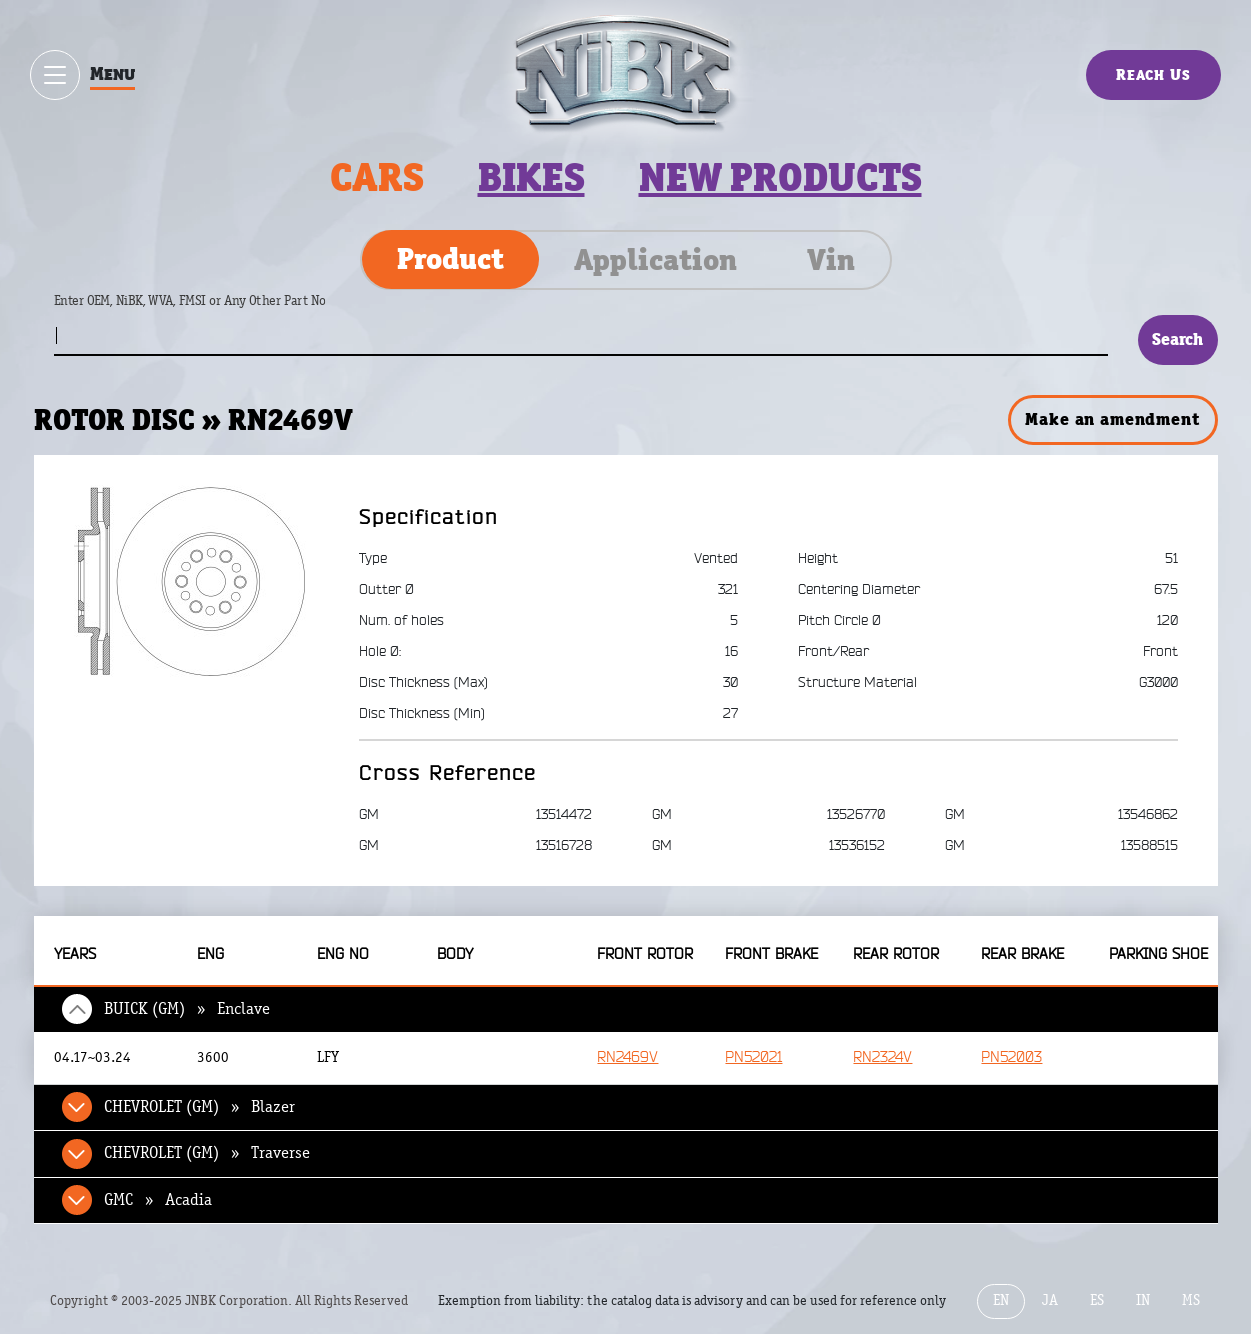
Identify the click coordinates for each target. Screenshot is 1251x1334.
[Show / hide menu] (55, 75)
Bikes (531, 177)
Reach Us (1153, 74)
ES (1097, 1300)
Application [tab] (655, 260)
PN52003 (1011, 1057)
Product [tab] (450, 259)
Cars (377, 177)
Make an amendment (1112, 419)
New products (780, 177)
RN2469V (627, 1057)
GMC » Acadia (158, 1200)
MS (1191, 1300)
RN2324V (882, 1057)
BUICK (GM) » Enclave (187, 1009)
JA (1050, 1300)
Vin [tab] (831, 260)
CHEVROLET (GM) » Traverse (207, 1153)
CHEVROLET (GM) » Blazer (199, 1107)
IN (1143, 1300)
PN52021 (753, 1057)
